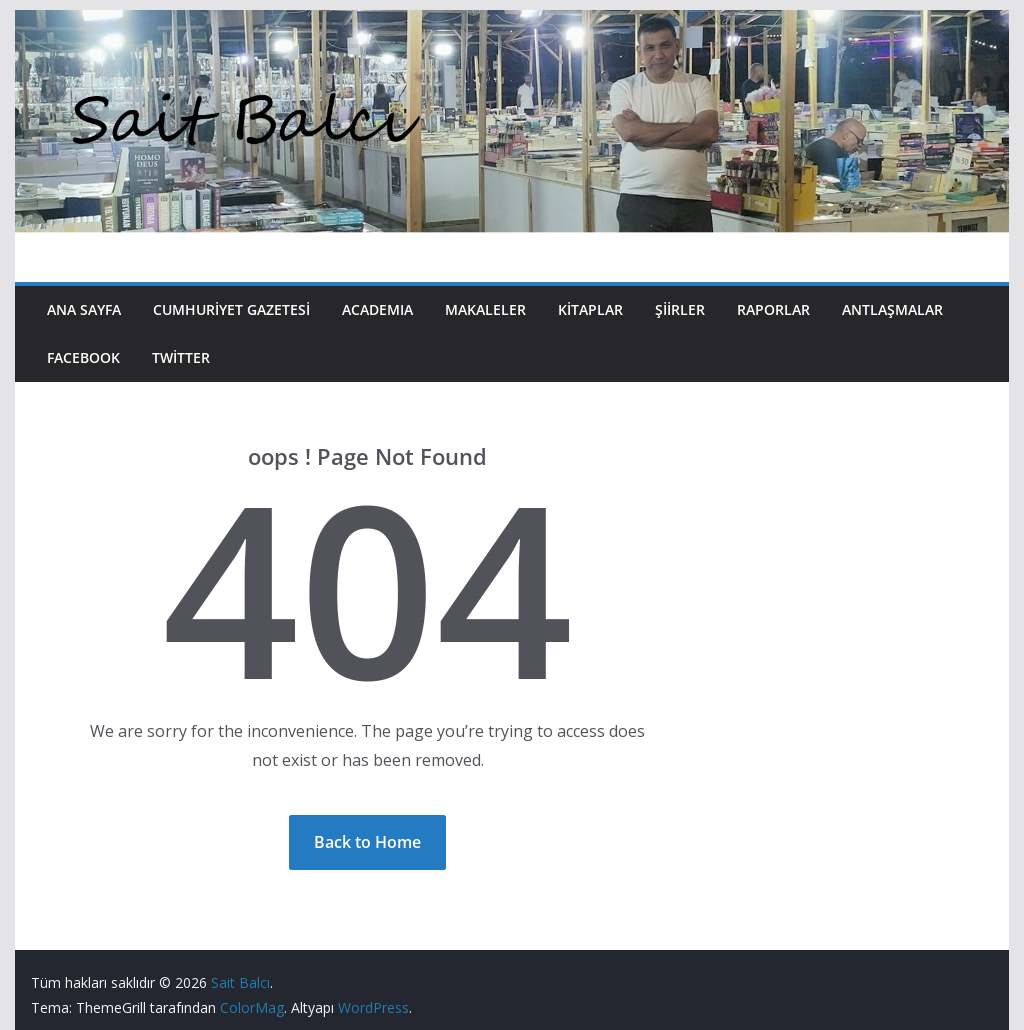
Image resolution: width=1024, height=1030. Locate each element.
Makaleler (485, 309)
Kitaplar (590, 309)
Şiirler (680, 309)
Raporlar (773, 309)
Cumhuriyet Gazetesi (231, 309)
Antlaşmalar (892, 309)
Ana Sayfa (84, 309)
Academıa (377, 309)
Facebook (83, 357)
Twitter (181, 357)
